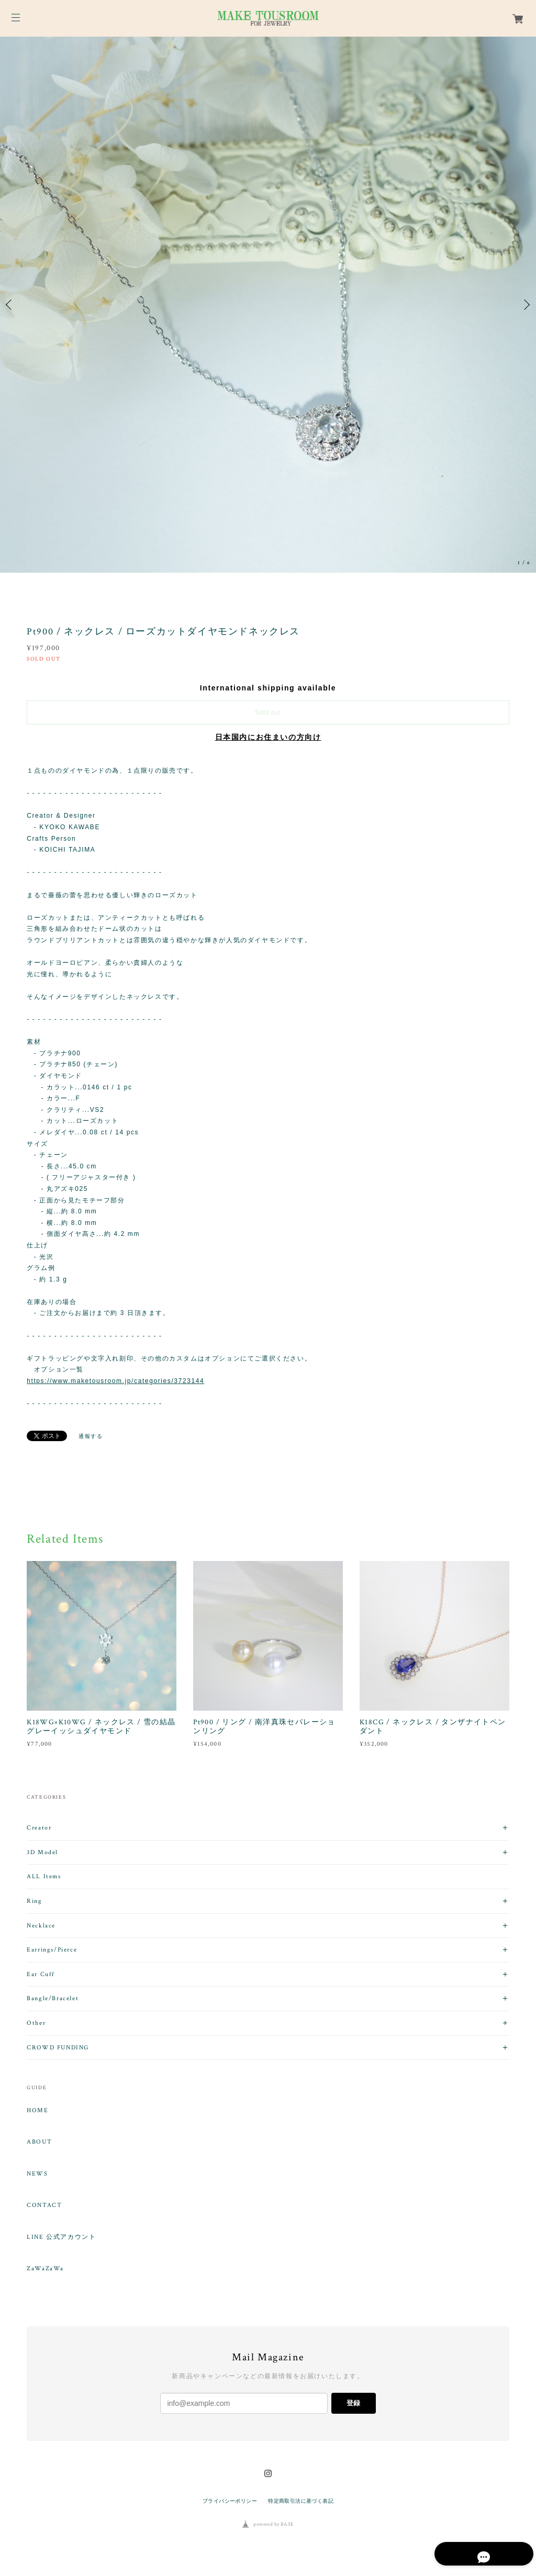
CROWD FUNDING (58, 2047)
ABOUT (39, 2142)
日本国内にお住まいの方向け (268, 737)
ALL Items (44, 1876)
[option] (268, 305)
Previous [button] (10, 304)
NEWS (37, 2174)
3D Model (42, 1852)
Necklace (41, 1926)
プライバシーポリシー (230, 2501)
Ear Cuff (41, 1974)
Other (36, 2023)
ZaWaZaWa (45, 2268)
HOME (37, 2110)
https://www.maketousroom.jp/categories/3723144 (115, 1381)
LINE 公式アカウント (61, 2237)
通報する (91, 1436)
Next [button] (525, 304)
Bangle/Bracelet (53, 1998)
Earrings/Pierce (52, 1950)
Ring (34, 1901)
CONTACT (44, 2205)
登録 (353, 2403)
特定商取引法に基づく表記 (300, 2501)
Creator (39, 1828)
